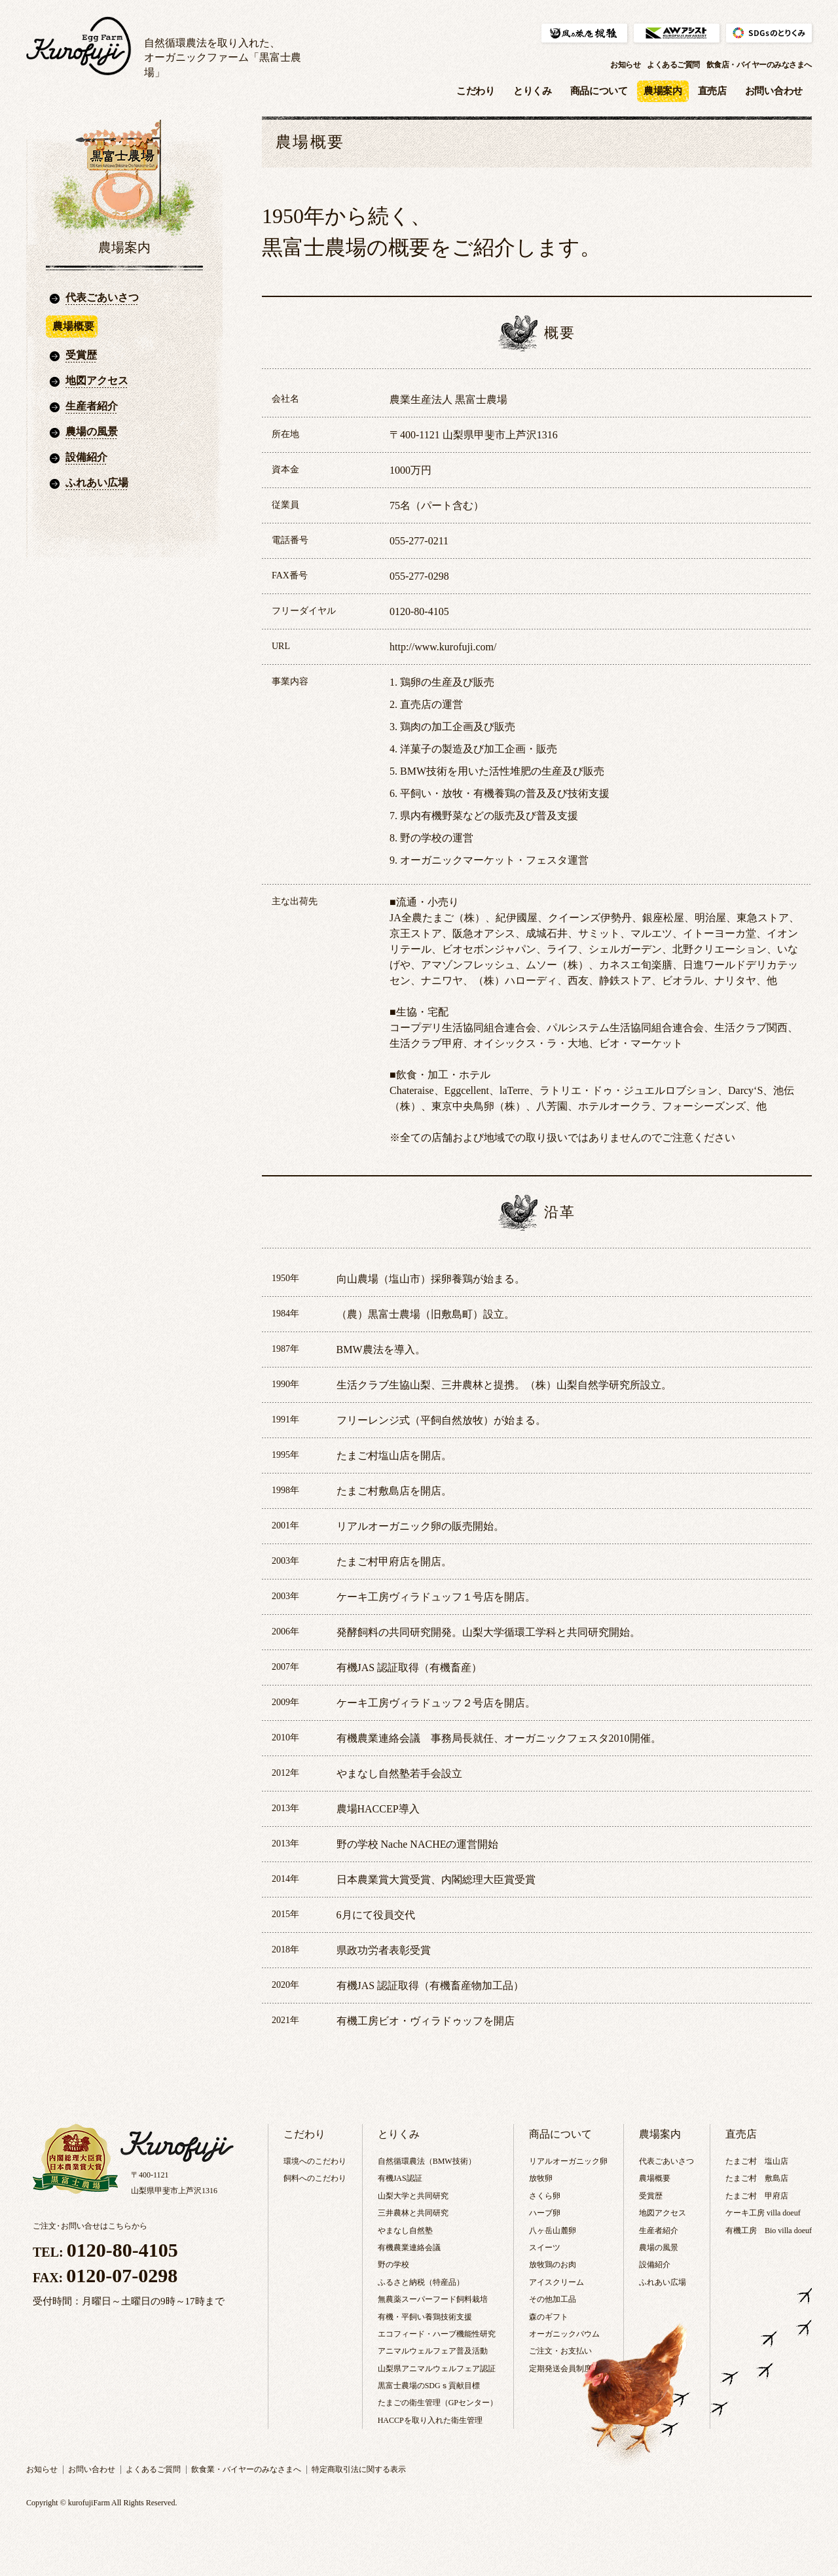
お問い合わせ (774, 91)
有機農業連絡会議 (409, 2247)
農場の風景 (91, 431)
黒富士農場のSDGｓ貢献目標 (429, 2385)
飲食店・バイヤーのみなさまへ (759, 64)
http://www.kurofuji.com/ (443, 646)
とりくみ (532, 91)
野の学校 (393, 2264)
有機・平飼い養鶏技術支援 (425, 2316)
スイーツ (544, 2247)
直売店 (712, 91)
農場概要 (654, 2178)
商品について (599, 91)
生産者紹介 (91, 406)
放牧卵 (541, 2178)
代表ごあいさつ (102, 297)
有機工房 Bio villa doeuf (768, 2230)
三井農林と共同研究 (413, 2212)
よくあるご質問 (673, 64)
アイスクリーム (556, 2282)
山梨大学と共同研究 (413, 2195)
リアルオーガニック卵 (568, 2161)
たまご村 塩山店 (756, 2161)
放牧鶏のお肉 (552, 2264)
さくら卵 (544, 2195)
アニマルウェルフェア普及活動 (433, 2350)
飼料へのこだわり (314, 2178)
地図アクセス (96, 380)
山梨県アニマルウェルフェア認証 (437, 2368)
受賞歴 (81, 355)
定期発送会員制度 (560, 2368)
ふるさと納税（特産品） (421, 2282)
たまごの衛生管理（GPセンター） (438, 2402)
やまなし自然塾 (405, 2230)
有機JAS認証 (400, 2178)
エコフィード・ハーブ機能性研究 (437, 2333)
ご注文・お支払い (560, 2350)
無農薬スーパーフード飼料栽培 (433, 2299)
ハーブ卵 (544, 2212)
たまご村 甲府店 (756, 2195)
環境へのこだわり (314, 2161)
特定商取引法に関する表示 (359, 2469)
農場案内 (663, 91)
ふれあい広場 (96, 482)
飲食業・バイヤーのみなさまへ (246, 2469)
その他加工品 (552, 2299)
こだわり (475, 91)
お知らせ (625, 64)
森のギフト (548, 2316)
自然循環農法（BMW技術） (427, 2161)
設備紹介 (86, 457)
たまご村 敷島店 (756, 2178)
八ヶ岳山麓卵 (552, 2230)
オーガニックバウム (564, 2333)
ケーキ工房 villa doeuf (763, 2212)
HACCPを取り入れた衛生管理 (430, 2420)
